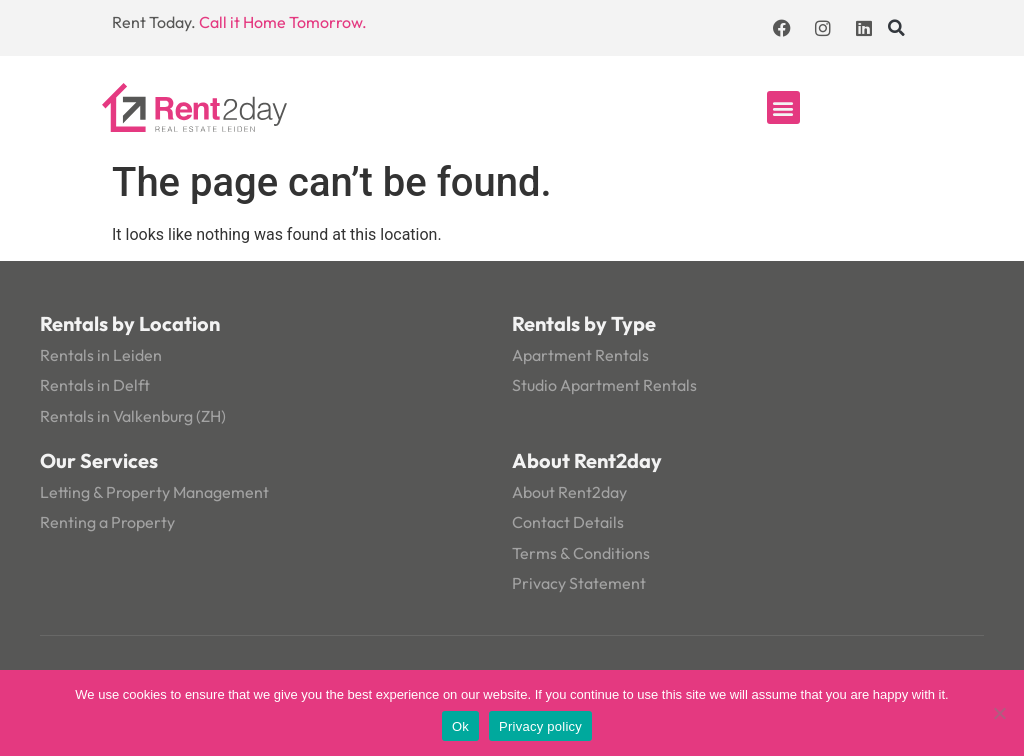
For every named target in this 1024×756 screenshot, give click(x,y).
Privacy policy (540, 726)
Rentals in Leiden (101, 355)
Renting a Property (107, 522)
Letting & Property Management (154, 492)
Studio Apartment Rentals (604, 385)
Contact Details (568, 522)
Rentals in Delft (95, 385)
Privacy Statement (579, 583)
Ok (460, 726)
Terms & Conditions (581, 553)
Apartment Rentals (580, 355)
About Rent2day (569, 492)
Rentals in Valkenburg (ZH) (133, 416)
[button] (897, 28)
